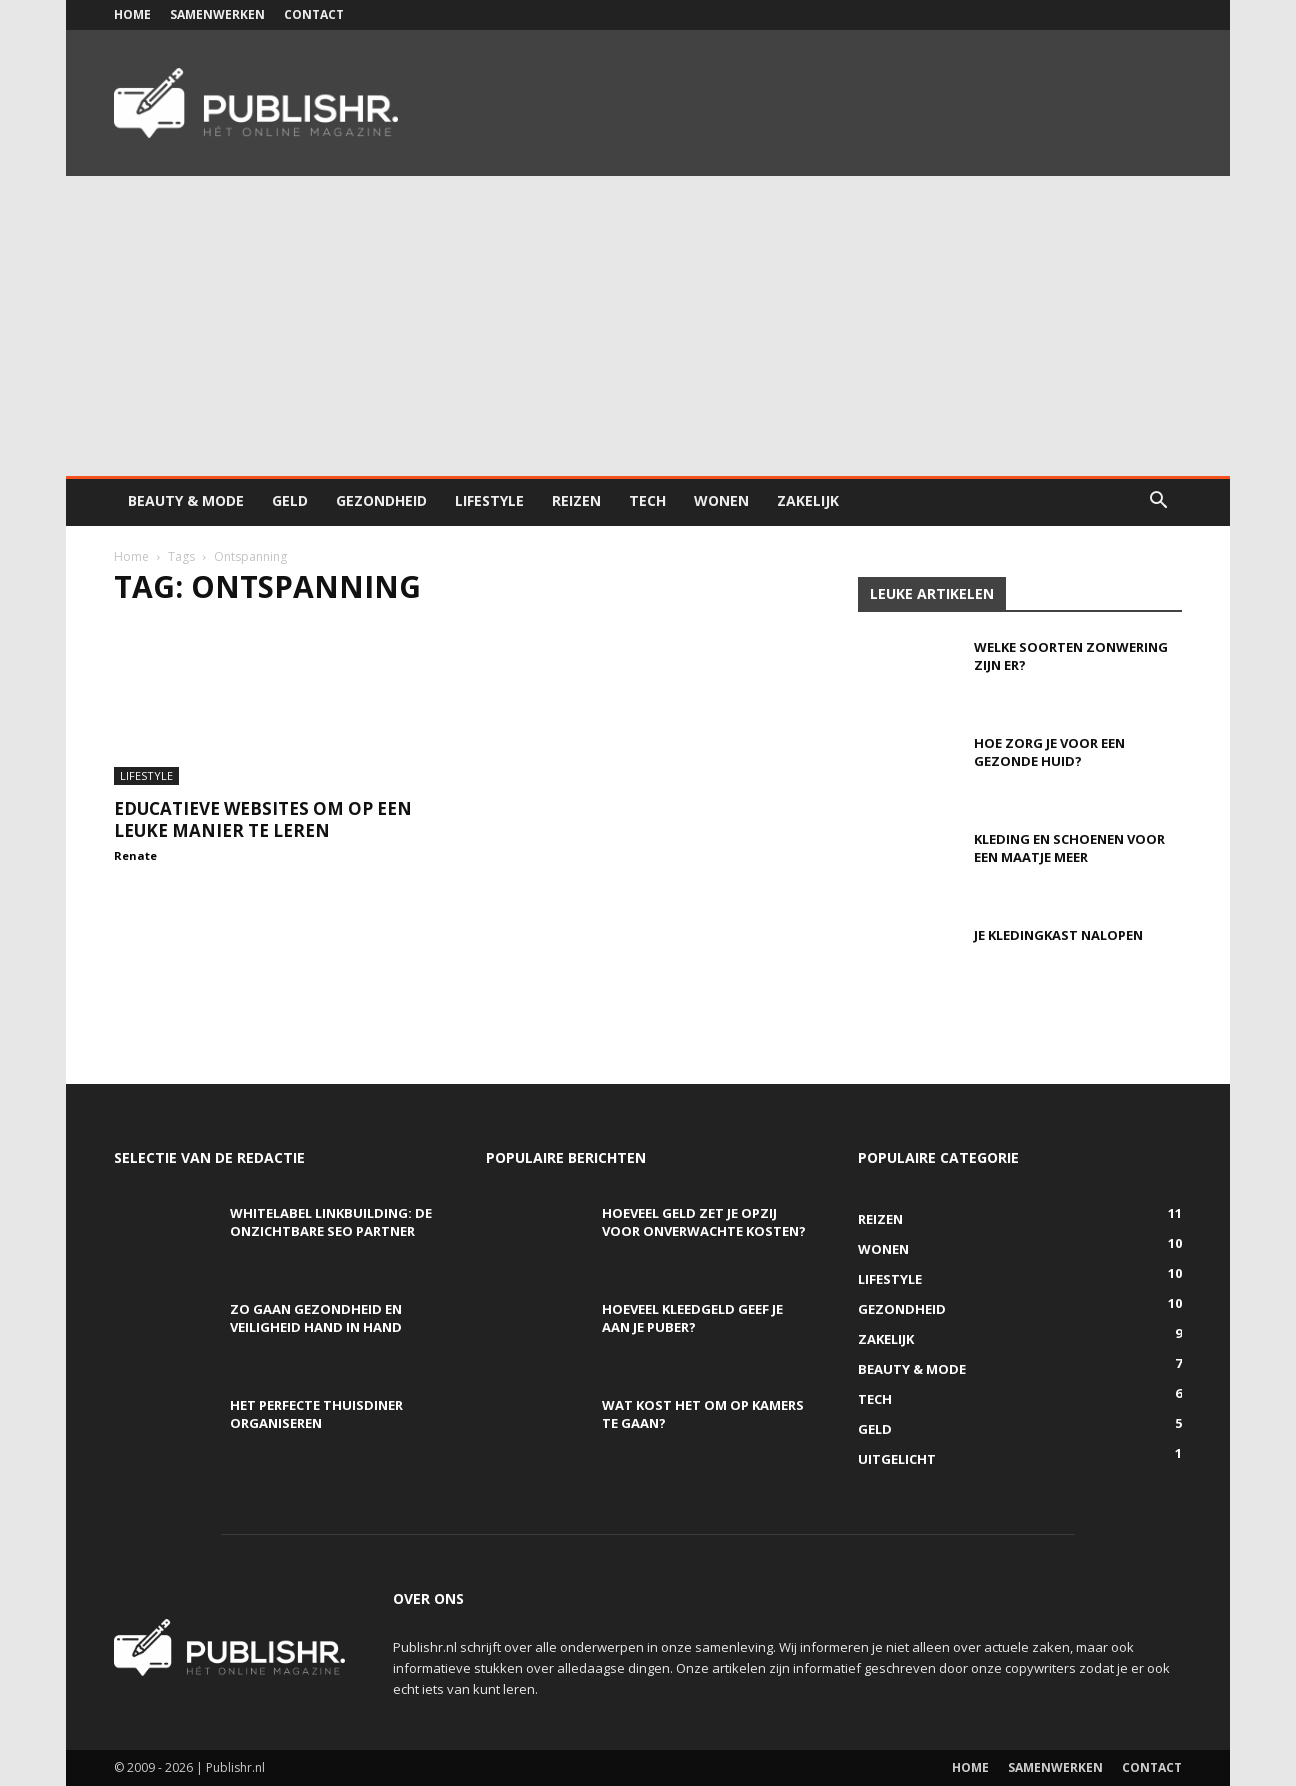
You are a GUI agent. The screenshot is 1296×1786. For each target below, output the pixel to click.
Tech (647, 500)
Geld (290, 500)
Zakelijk (808, 500)
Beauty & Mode (186, 500)
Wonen (721, 500)
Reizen (576, 500)
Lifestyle (489, 500)
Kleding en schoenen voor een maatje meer (1069, 848)
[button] (1158, 502)
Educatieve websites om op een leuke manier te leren (263, 819)
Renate (135, 855)
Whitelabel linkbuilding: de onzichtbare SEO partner (331, 1222)
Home (132, 14)
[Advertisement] (648, 326)
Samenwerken (217, 14)
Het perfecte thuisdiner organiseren (316, 1414)
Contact (314, 14)
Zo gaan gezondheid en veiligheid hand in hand (316, 1318)
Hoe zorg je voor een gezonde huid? (1049, 752)
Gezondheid (381, 500)
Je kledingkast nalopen (1058, 935)
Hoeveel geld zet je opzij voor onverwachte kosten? (704, 1222)
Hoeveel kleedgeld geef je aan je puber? (692, 1318)
